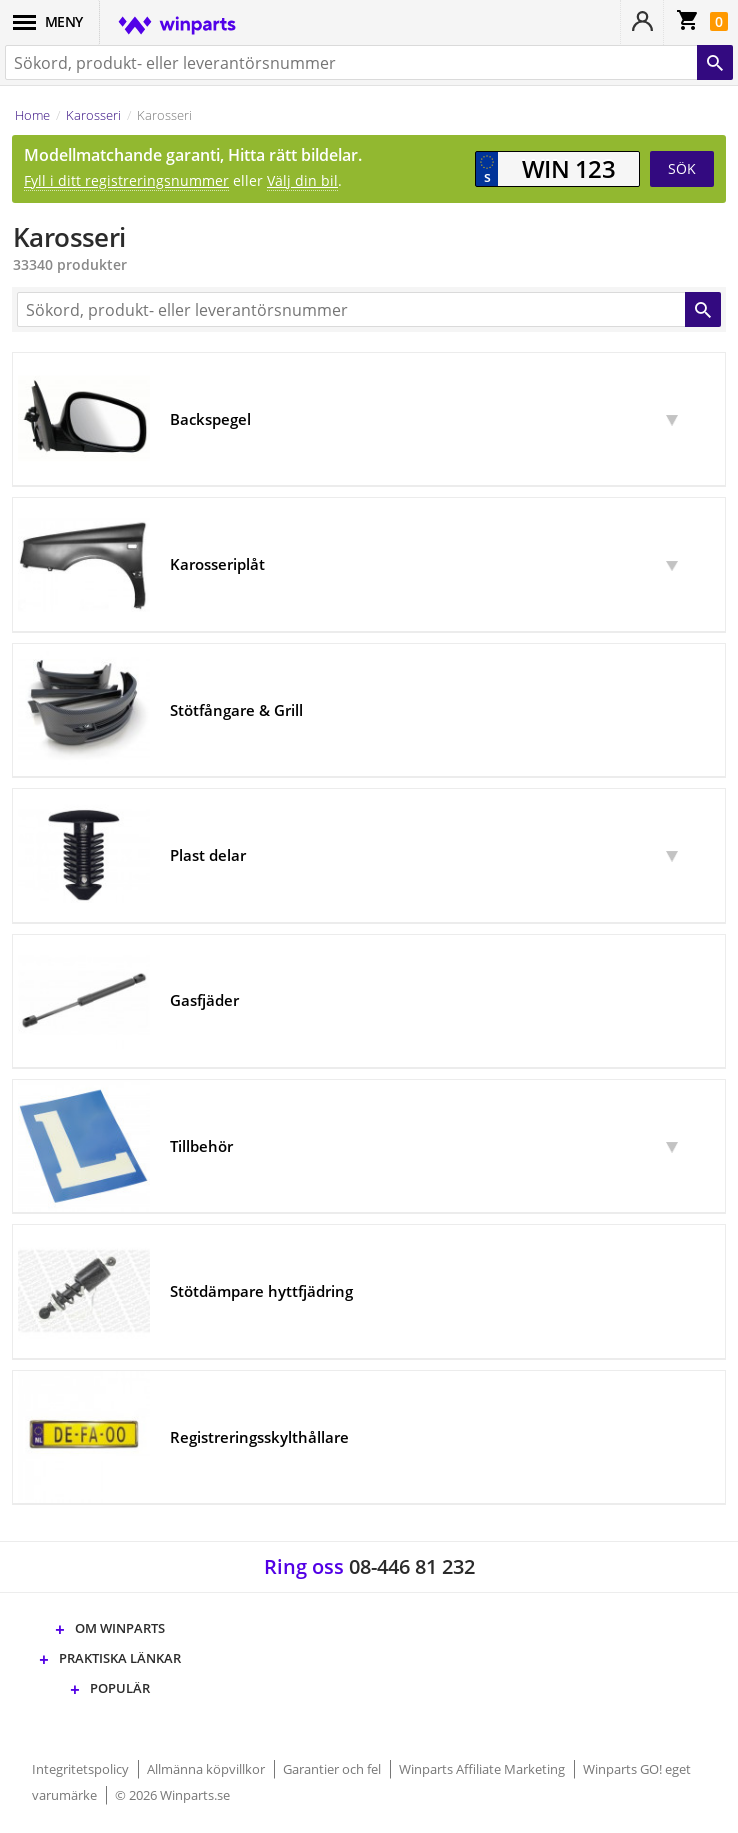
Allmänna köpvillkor (207, 1769)
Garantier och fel (333, 1769)
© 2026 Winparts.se (172, 1795)
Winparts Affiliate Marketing (483, 1769)
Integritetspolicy (82, 1769)
